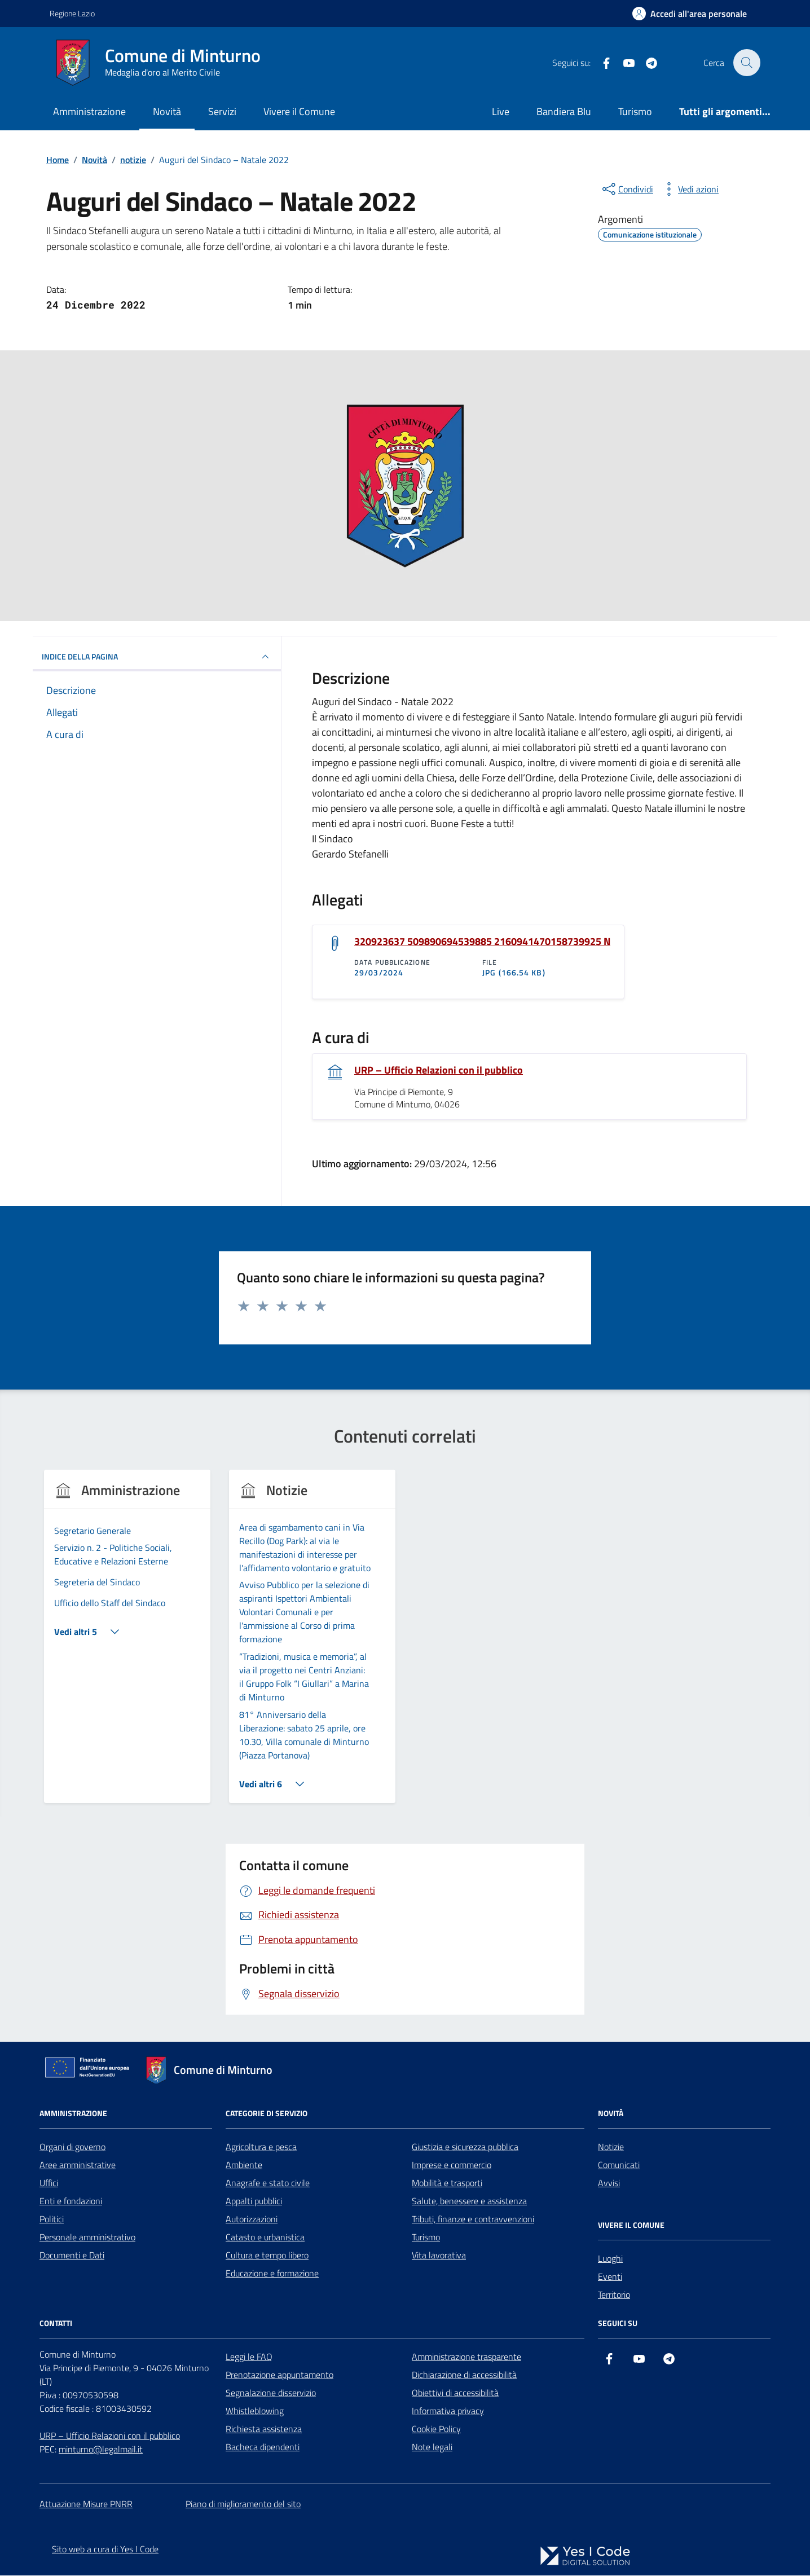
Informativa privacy (448, 2411)
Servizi (222, 111)
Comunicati (619, 2165)
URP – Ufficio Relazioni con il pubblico (438, 1070)
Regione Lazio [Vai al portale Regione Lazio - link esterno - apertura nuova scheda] (72, 13)
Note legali (432, 2447)
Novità (167, 111)
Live (500, 111)
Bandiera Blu (563, 111)
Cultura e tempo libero (267, 2255)
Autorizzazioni (252, 2219)
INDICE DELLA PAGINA (157, 656)
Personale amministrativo (87, 2237)
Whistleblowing (255, 2411)
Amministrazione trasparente (466, 2357)
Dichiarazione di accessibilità (464, 2375)
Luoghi (610, 2259)
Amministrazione (89, 111)
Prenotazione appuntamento (279, 2375)
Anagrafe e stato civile (268, 2183)
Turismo (635, 111)
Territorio (614, 2295)
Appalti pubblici (254, 2201)
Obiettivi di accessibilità (455, 2393)
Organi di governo (72, 2147)
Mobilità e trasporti (447, 2183)
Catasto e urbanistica (265, 2237)
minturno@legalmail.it (101, 2449)
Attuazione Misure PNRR (86, 2504)
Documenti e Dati (71, 2255)
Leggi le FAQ (249, 2357)
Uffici (48, 2183)
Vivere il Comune (299, 111)
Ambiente (244, 2165)
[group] (127, 1643)
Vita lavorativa (439, 2255)
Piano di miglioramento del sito (243, 2504)
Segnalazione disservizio (271, 2393)
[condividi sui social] (626, 189)
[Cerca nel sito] (746, 62)
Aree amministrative (77, 2165)
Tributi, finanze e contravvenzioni (473, 2219)
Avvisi (609, 2183)
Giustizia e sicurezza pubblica (465, 2147)
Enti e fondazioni (70, 2201)
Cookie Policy (436, 2429)
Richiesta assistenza (264, 2429)
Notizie (611, 2147)
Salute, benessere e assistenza (469, 2201)
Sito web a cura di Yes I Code (105, 2549)
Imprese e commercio (451, 2165)
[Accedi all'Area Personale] (689, 13)
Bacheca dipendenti (263, 2447)
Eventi (610, 2277)
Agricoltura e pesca (261, 2147)
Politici (51, 2219)
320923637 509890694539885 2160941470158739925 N (482, 941)
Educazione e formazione (272, 2273)
